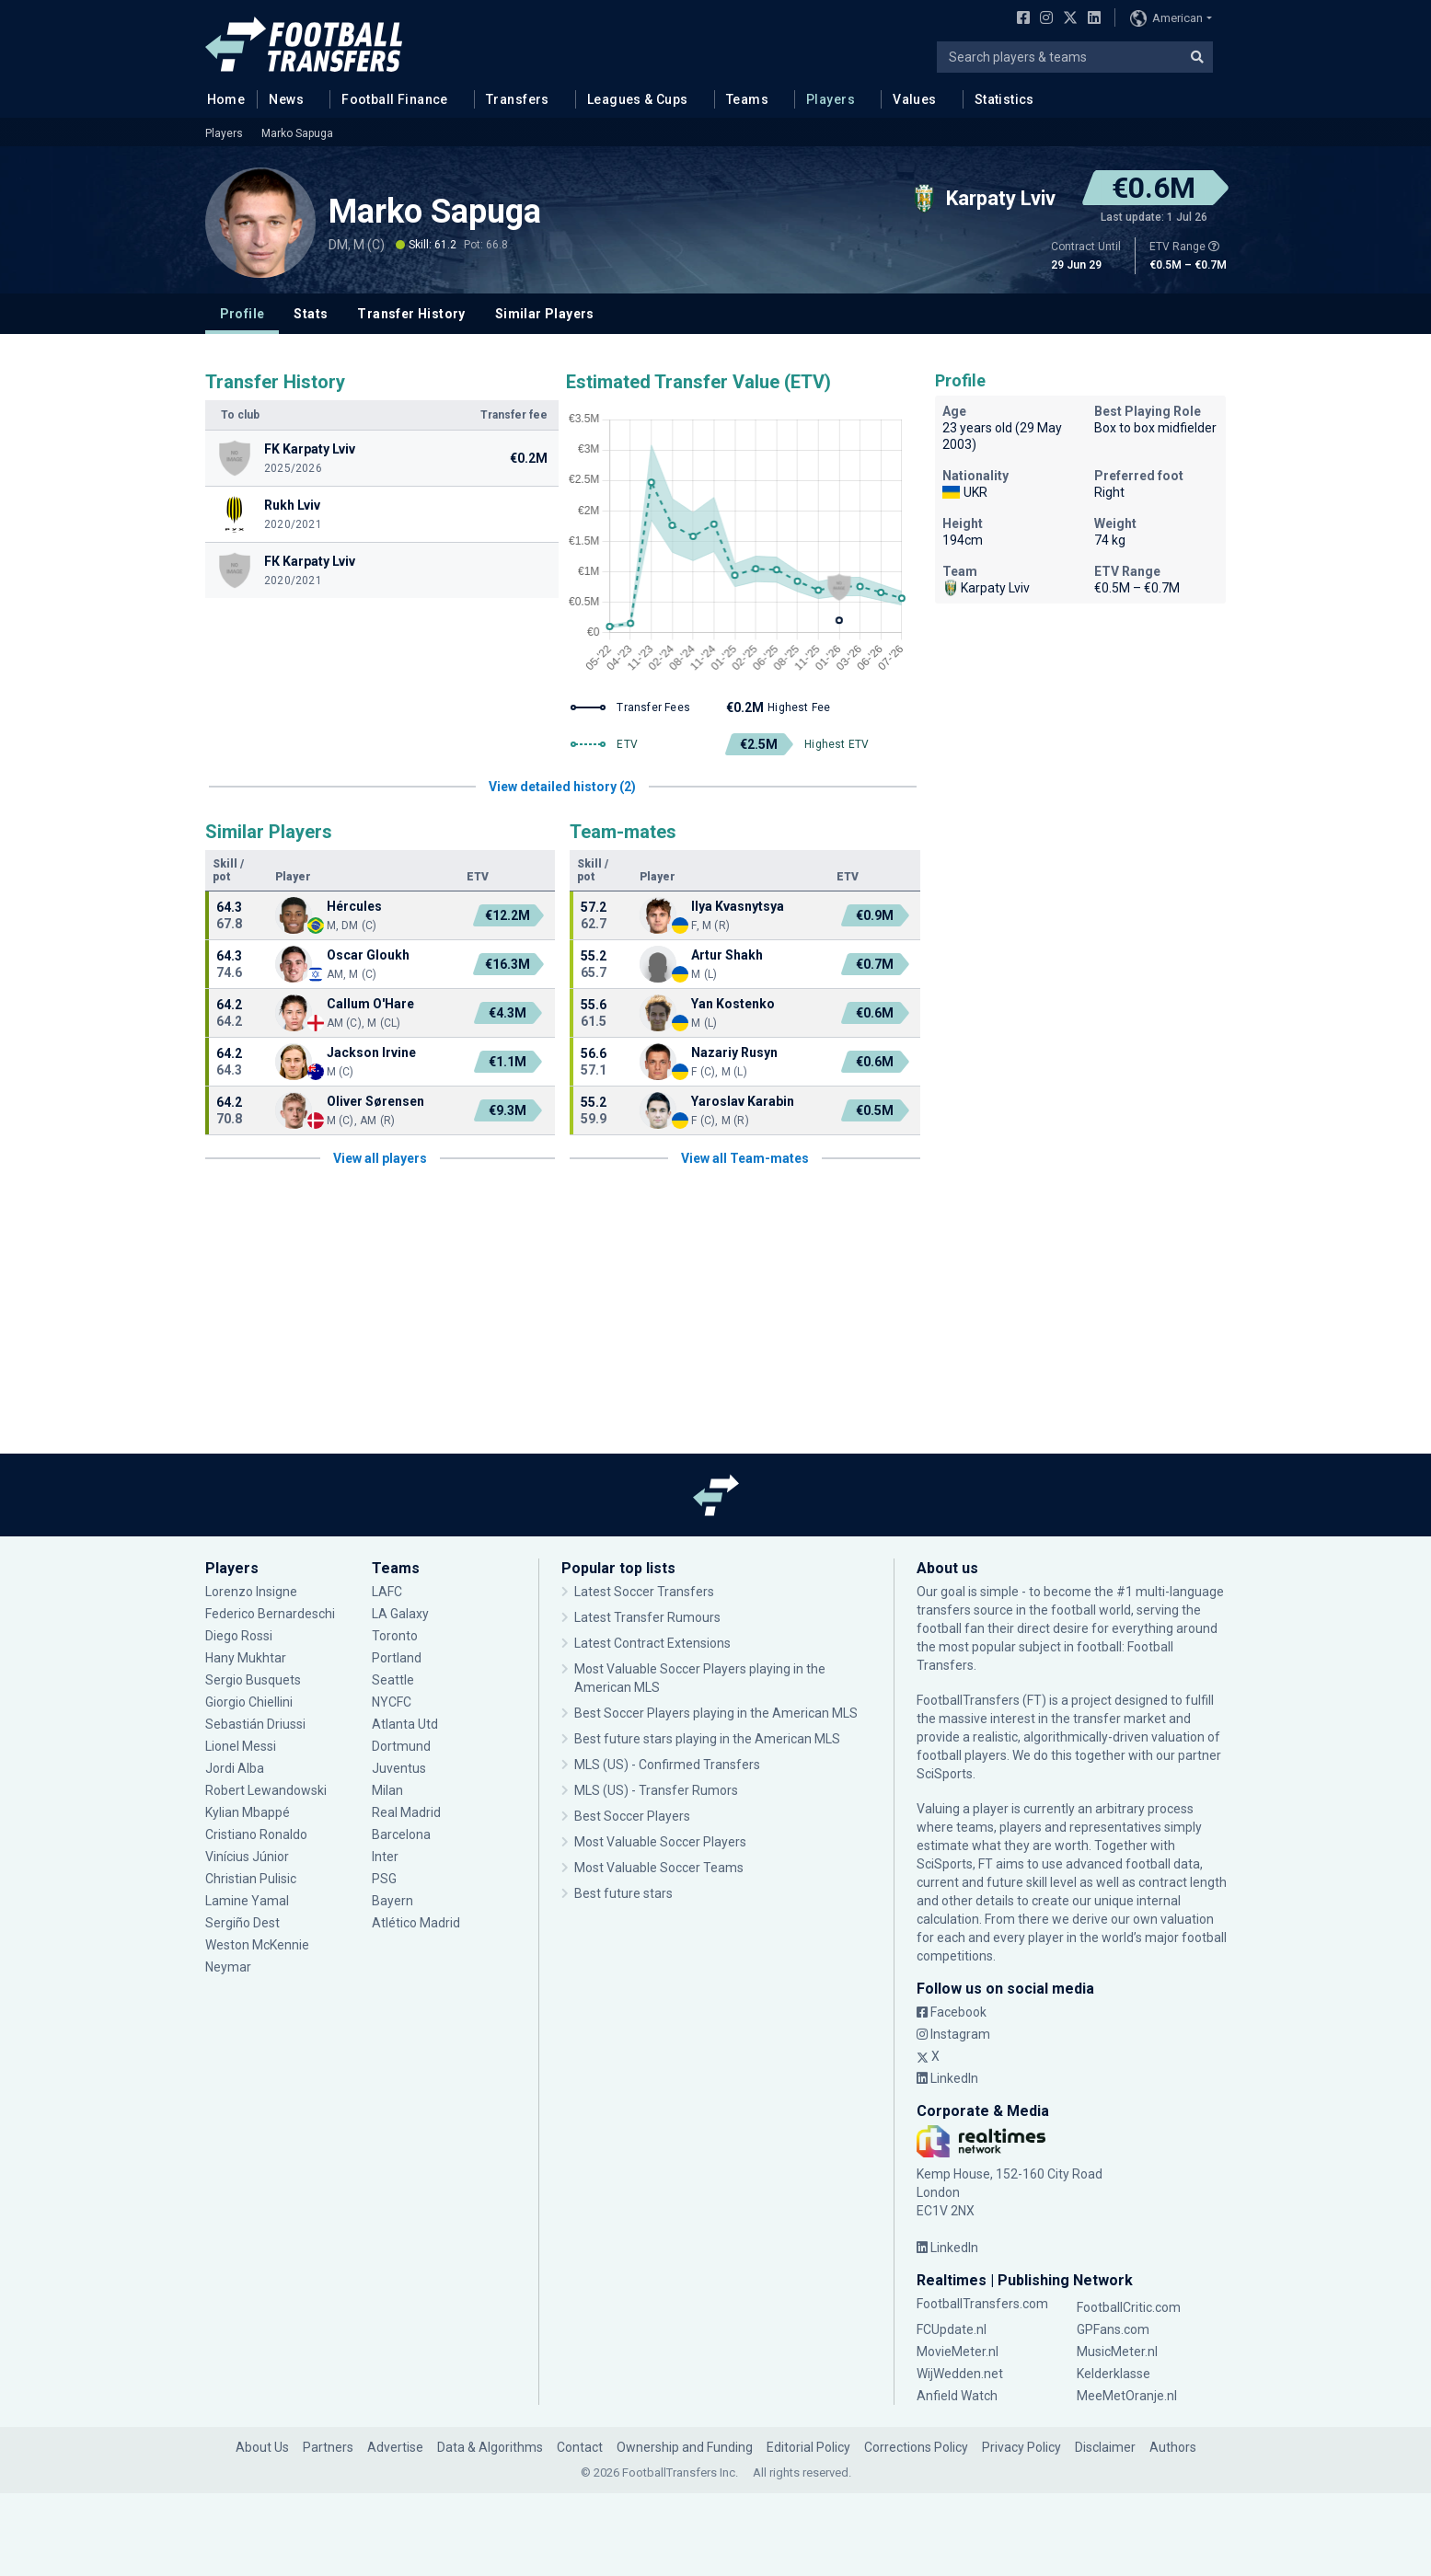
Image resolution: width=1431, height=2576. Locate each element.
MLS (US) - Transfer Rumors (656, 1790)
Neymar (228, 1967)
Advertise (395, 2447)
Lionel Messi (240, 1746)
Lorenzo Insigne (251, 1591)
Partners (328, 2447)
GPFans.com (1113, 2329)
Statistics (1004, 99)
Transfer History (411, 313)
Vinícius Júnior (247, 1856)
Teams (747, 99)
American (1166, 18)
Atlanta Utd (405, 1724)
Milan (387, 1790)
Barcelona (401, 1834)
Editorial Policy (808, 2447)
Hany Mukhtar (245, 1657)
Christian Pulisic (250, 1878)
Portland (396, 1657)
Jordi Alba (234, 1768)
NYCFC (391, 1702)
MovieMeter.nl (957, 2351)
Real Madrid (406, 1812)
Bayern (392, 1900)
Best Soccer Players (632, 1816)
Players (830, 99)
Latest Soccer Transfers (644, 1591)
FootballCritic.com (1129, 2307)
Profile (242, 313)
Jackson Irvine (371, 1052)
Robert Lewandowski (266, 1790)
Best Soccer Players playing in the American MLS (716, 1713)
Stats (311, 313)
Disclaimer (1105, 2447)
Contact (580, 2447)
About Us (262, 2447)
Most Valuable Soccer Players (660, 1841)
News (286, 99)
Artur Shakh (727, 955)
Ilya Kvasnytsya (737, 906)
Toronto (395, 1635)
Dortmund (401, 1746)
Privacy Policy (1021, 2447)
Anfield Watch (957, 2395)
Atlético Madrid (416, 1922)
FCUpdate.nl (952, 2329)
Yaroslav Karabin (742, 1101)
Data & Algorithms (490, 2447)
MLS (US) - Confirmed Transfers (667, 1764)
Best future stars (623, 1893)
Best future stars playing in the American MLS (707, 1738)
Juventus (399, 1768)
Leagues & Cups (637, 99)
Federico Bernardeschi (270, 1613)
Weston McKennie (257, 1945)
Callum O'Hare (370, 1003)
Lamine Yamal (247, 1900)
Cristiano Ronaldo (256, 1834)
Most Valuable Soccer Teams (659, 1867)
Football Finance (394, 99)
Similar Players (544, 313)
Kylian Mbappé (247, 1812)
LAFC (387, 1591)
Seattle (393, 1680)
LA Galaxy (400, 1613)
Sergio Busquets (253, 1680)
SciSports (945, 1773)
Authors (1172, 2447)
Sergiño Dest (242, 1922)
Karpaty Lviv (986, 588)
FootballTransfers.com (982, 2303)
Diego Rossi (238, 1635)
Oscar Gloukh (368, 955)
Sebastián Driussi (255, 1724)
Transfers (517, 99)
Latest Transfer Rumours (647, 1617)
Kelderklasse (1113, 2373)
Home (221, 98)
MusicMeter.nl (1117, 2351)
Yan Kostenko (733, 1003)
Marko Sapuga (297, 133)
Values (915, 99)
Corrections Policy (916, 2447)
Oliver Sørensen (375, 1101)
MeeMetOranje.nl (1127, 2395)
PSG (384, 1878)
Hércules (354, 906)
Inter (385, 1856)
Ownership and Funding (685, 2447)
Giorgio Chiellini (249, 1702)
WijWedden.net (960, 2373)
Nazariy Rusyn (734, 1052)
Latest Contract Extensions (652, 1643)
